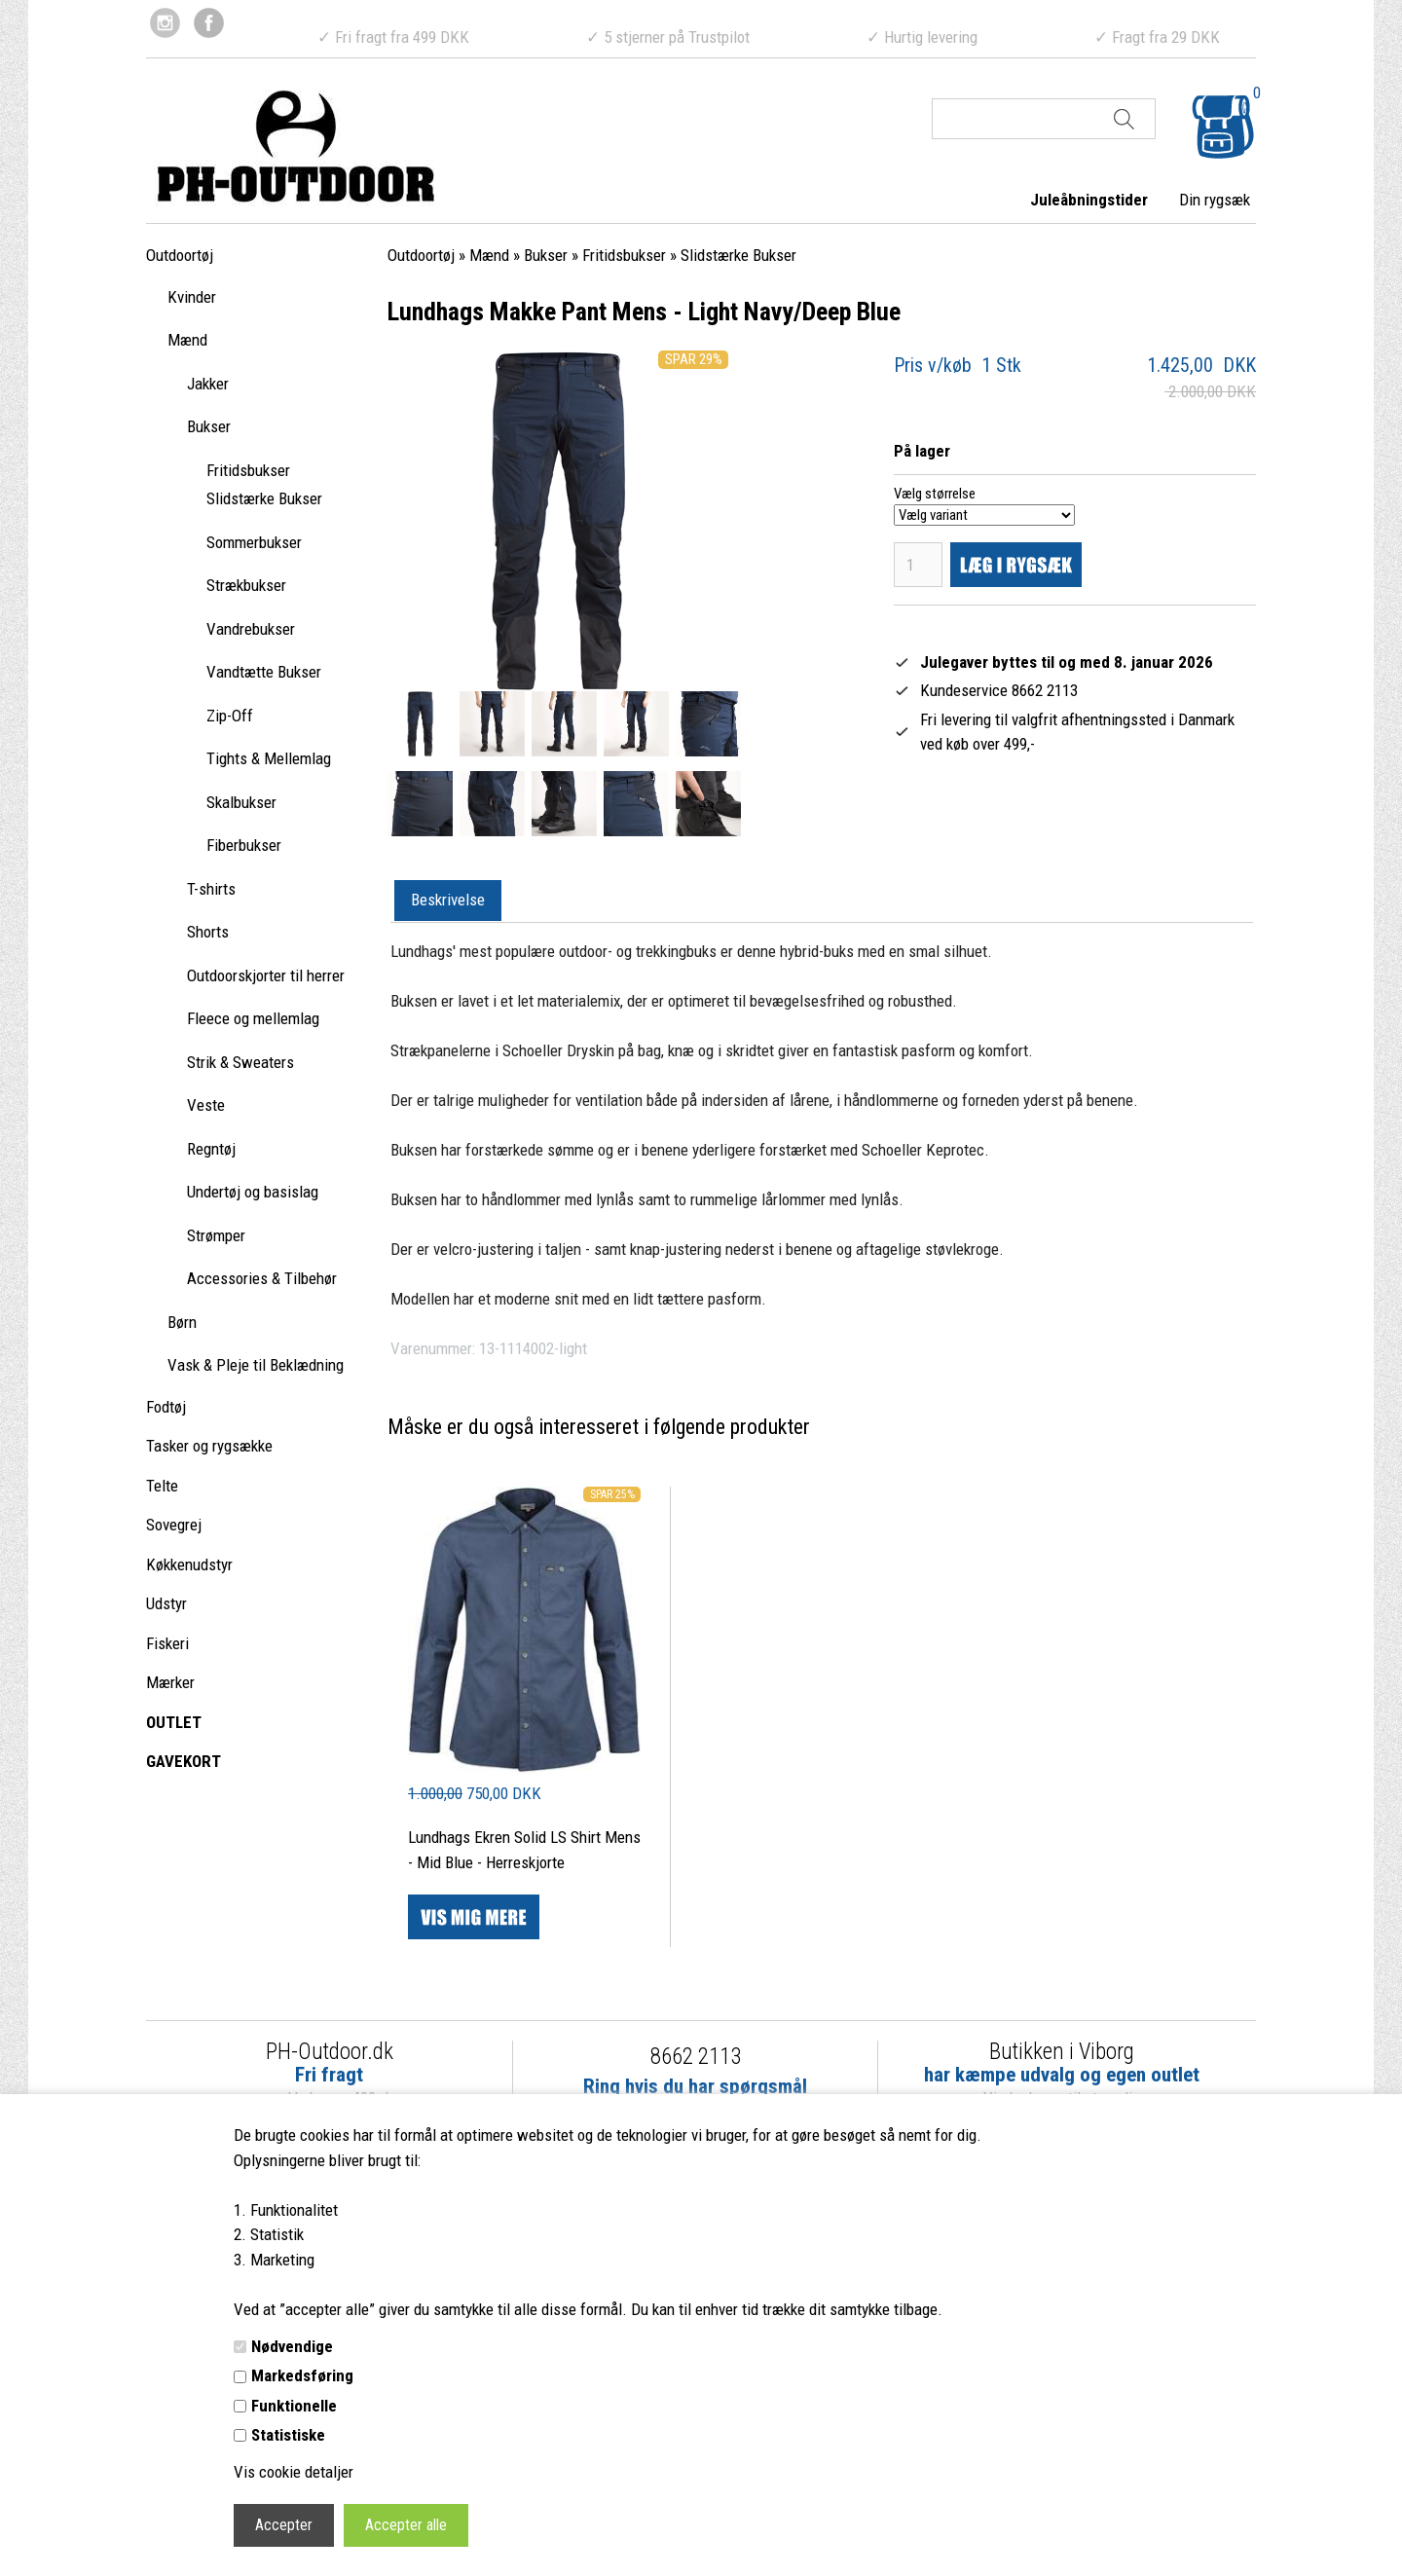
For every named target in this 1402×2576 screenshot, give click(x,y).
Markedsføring (302, 2375)
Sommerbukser (254, 542)
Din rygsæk (1214, 199)
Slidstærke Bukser (264, 498)
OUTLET (174, 1722)
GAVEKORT (183, 1761)
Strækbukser (246, 585)
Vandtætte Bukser (263, 671)
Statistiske (288, 2435)
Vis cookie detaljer (293, 2472)
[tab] (447, 901)
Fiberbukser (243, 845)
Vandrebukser (250, 629)
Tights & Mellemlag (268, 758)
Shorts (208, 931)
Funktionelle (294, 2405)
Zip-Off (229, 715)
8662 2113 (695, 2056)
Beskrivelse (448, 899)
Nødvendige (292, 2346)
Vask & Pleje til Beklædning (255, 1365)
